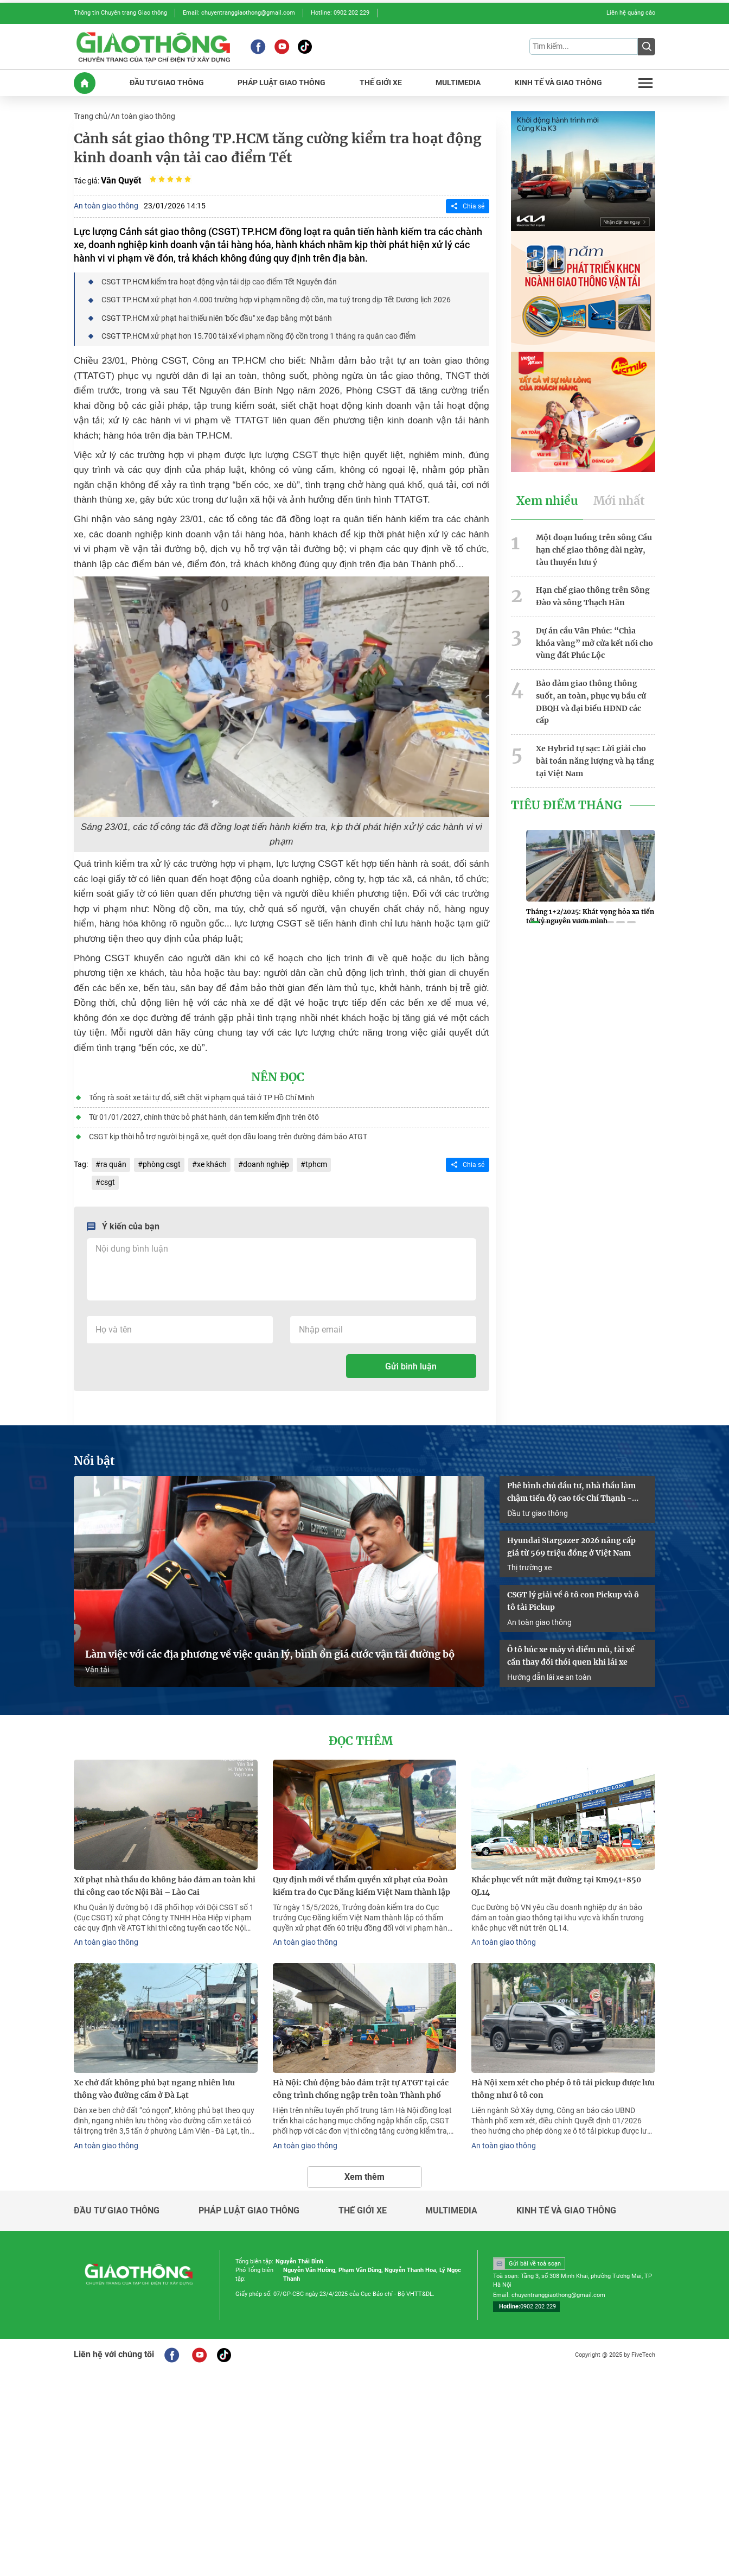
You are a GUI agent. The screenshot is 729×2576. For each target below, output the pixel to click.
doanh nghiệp (266, 1164)
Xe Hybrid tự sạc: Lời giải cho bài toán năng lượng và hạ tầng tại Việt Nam (595, 761)
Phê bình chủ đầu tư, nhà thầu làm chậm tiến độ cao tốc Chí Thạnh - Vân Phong (571, 1493)
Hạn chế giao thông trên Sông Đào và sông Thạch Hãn (593, 596)
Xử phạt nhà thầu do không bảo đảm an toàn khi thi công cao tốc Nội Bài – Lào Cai (164, 1886)
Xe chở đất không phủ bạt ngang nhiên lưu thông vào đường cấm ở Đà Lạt (154, 2089)
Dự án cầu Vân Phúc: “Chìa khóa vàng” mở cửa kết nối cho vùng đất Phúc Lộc (594, 643)
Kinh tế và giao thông (566, 2211)
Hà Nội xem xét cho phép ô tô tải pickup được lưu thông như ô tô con (563, 2089)
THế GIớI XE (381, 83)
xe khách (212, 1164)
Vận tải (97, 1669)
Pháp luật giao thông (249, 2211)
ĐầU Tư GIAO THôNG (167, 83)
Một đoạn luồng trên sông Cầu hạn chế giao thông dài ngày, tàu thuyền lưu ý (594, 549)
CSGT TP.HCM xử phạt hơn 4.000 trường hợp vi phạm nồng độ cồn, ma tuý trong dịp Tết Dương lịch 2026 (276, 299)
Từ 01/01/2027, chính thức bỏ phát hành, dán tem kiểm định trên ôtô (204, 1117)
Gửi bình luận (411, 1366)
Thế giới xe (362, 2211)
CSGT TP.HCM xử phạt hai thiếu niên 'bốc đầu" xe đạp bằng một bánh (216, 318)
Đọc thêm (361, 1741)
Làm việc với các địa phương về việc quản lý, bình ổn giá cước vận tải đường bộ (270, 1654)
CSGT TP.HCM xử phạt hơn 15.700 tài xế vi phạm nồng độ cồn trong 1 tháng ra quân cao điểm (258, 336)
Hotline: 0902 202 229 (340, 12)
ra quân (113, 1164)
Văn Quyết (121, 180)
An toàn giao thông (143, 116)
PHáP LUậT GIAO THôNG (281, 83)
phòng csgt (162, 1164)
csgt (107, 1182)
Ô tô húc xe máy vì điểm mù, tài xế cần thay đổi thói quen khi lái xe (571, 1656)
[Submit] (646, 46)
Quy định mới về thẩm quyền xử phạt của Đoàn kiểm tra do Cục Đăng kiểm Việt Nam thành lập (361, 1886)
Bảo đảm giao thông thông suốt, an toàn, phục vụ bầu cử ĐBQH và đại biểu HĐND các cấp (591, 701)
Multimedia (451, 2211)
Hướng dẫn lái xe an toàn (549, 1677)
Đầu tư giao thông (537, 1513)
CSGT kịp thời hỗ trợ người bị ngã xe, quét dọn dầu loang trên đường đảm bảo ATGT (228, 1136)
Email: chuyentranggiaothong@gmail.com (239, 12)
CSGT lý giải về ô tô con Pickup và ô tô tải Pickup (573, 1601)
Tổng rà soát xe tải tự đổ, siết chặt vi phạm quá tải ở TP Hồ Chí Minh (202, 1097)
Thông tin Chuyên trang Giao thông (120, 12)
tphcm (316, 1164)
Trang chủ (90, 116)
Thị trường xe (529, 1567)
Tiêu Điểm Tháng (566, 805)
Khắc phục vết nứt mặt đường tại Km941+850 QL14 (556, 1886)
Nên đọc (277, 1077)
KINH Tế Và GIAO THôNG (558, 83)
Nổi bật (94, 1461)
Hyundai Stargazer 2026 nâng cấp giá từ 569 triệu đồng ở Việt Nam (571, 1547)
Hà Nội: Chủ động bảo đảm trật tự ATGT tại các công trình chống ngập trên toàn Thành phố (361, 2089)
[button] (534, 922)
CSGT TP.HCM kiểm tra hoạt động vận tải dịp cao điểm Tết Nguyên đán (219, 281)
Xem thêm (364, 2177)
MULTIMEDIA (458, 83)
